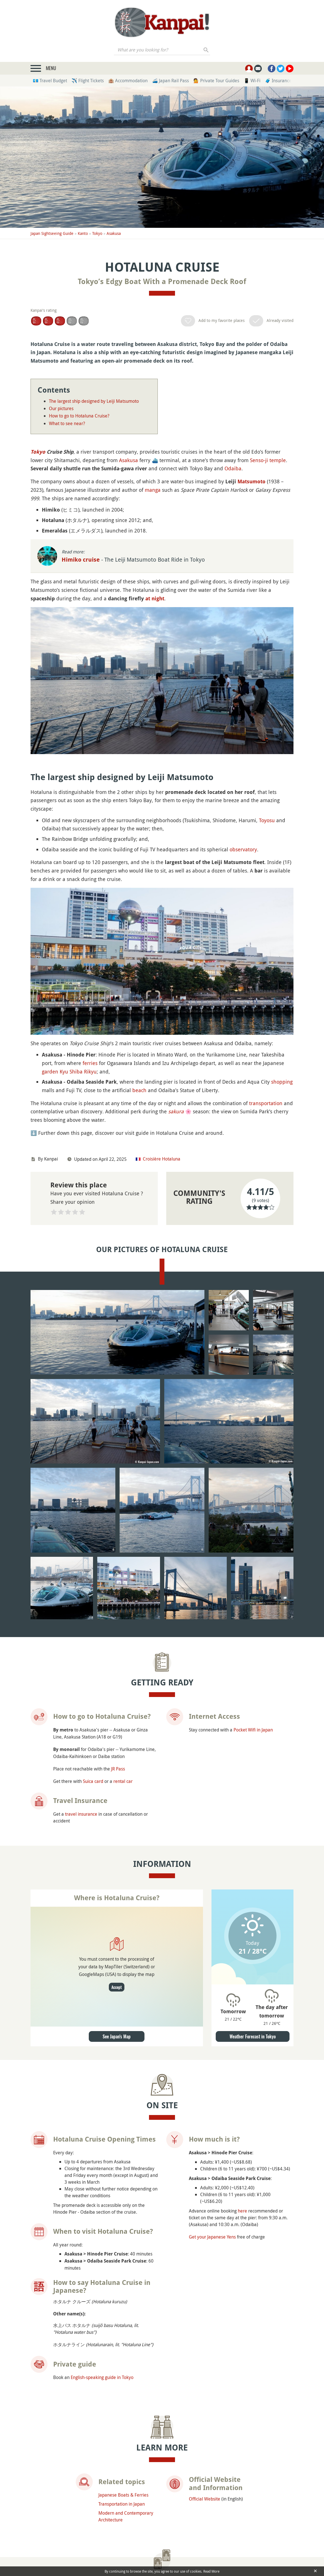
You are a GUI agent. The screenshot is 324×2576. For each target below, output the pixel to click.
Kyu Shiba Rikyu (78, 1071)
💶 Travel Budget (50, 80)
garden (50, 1071)
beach (139, 1090)
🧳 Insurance (278, 80)
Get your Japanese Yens (212, 2106)
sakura (176, 1111)
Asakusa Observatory (61, 2499)
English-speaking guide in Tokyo (102, 2247)
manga (153, 489)
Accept (116, 1857)
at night (154, 598)
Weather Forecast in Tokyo (253, 1905)
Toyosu (267, 820)
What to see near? (67, 423)
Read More (211, 2571)
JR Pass (118, 1638)
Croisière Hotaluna (161, 1159)
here (242, 2080)
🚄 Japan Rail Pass (170, 80)
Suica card (93, 1651)
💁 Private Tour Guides (216, 80)
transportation (265, 1103)
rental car (123, 1651)
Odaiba (232, 468)
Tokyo (97, 233)
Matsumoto (251, 481)
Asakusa (114, 233)
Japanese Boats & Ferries (123, 2364)
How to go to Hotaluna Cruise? (79, 416)
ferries (90, 1063)
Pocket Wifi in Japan (253, 1599)
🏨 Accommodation (128, 80)
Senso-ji (259, 460)
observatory (243, 849)
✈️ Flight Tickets (88, 80)
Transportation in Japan (121, 2373)
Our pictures (61, 408)
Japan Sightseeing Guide (52, 233)
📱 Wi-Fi (252, 80)
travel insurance (81, 1683)
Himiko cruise (81, 559)
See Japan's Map (117, 1905)
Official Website (204, 2368)
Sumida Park (239, 2494)
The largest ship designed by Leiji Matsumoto (94, 401)
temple (277, 460)
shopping (282, 1081)
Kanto (83, 233)
